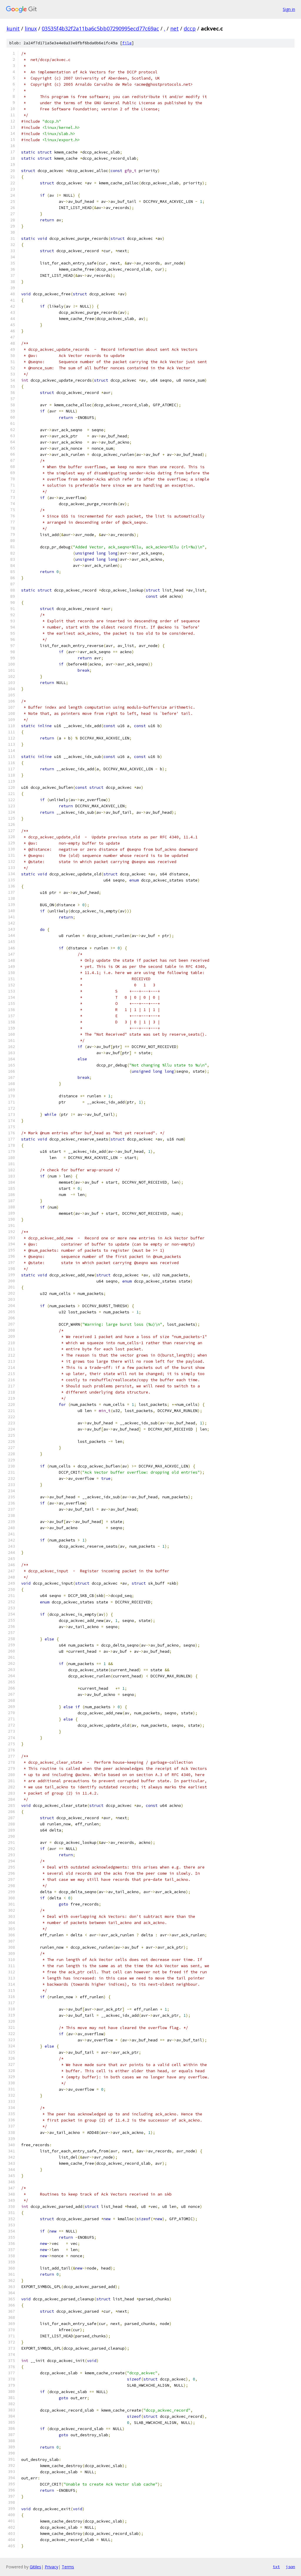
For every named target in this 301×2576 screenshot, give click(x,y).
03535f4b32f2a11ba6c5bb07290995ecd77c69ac (100, 28)
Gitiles (35, 2567)
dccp (190, 28)
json (290, 2566)
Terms (68, 2567)
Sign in (289, 9)
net (174, 28)
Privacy (51, 2567)
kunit (13, 28)
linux (31, 28)
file (127, 43)
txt (276, 2566)
